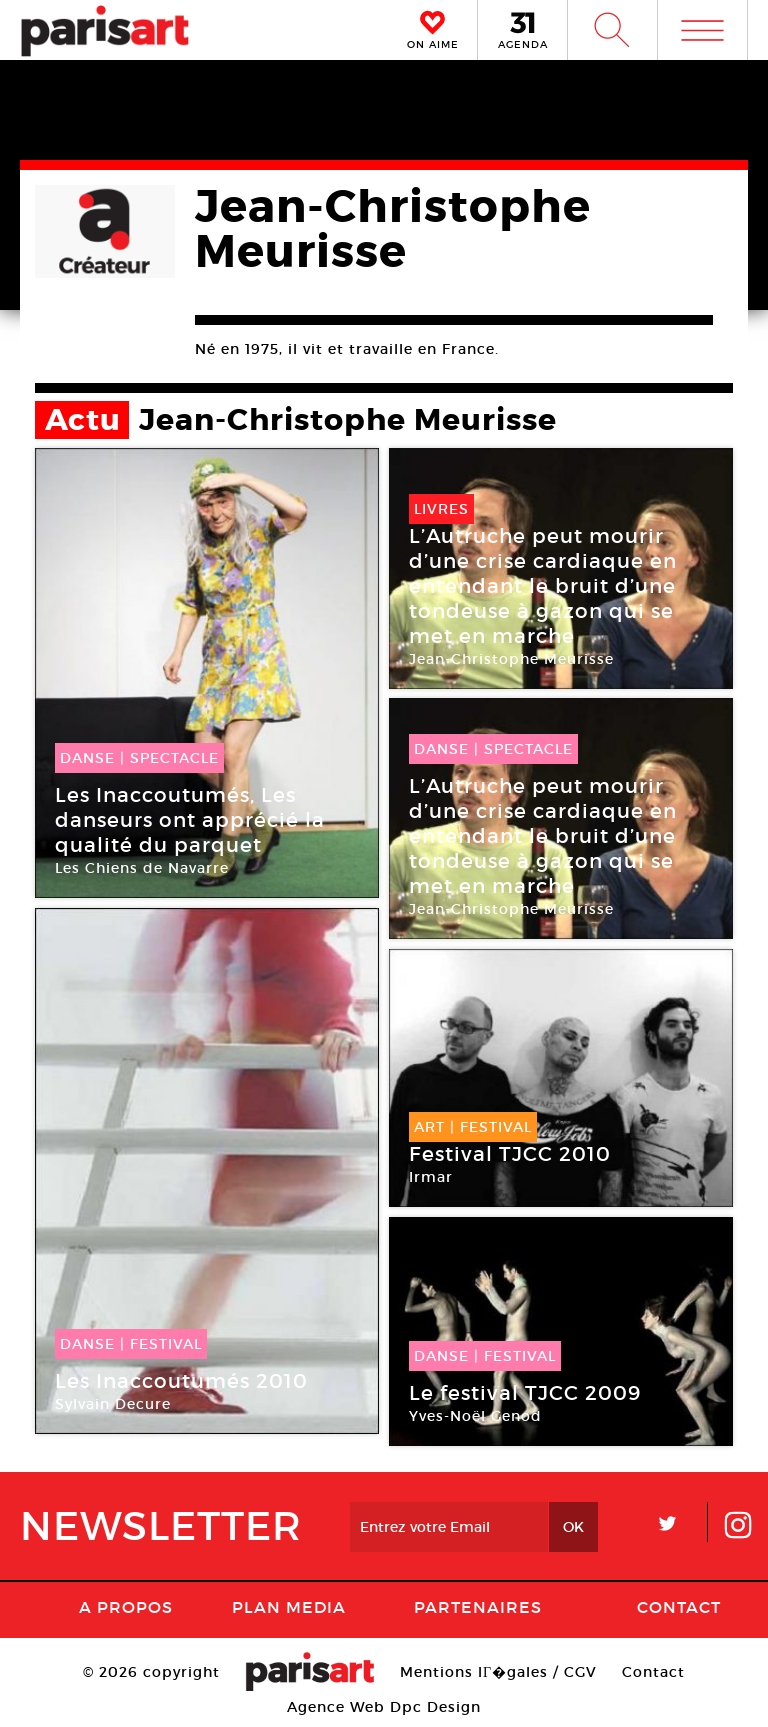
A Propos (126, 1607)
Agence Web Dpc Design (384, 1707)
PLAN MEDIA (289, 1607)
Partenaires (478, 1607)
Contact (679, 1607)
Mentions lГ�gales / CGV (498, 1672)
